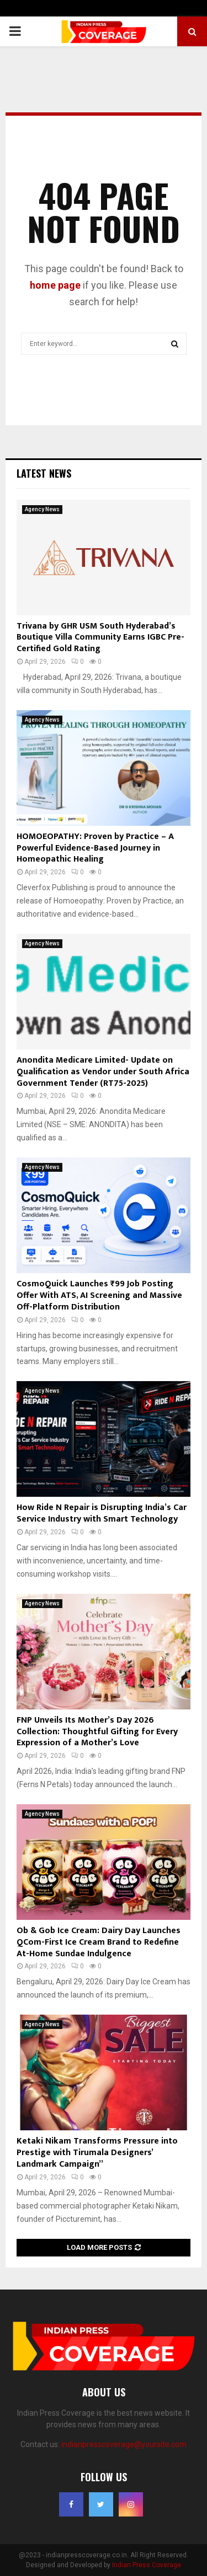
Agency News (42, 509)
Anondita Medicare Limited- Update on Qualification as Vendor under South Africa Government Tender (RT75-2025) (103, 1072)
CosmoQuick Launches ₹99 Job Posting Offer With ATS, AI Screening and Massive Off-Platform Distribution (99, 1295)
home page (55, 285)
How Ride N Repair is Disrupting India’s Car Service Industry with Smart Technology (102, 1513)
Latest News (44, 473)
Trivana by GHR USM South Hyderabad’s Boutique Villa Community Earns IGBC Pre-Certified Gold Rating (100, 638)
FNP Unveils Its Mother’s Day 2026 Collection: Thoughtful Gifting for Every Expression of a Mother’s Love (97, 1732)
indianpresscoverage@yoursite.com (124, 2444)
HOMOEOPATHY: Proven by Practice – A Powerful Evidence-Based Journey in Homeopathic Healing (95, 848)
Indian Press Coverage (146, 2565)
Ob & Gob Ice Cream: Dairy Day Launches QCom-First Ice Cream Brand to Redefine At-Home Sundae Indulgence (99, 1942)
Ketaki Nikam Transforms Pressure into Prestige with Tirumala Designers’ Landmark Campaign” (97, 2153)
